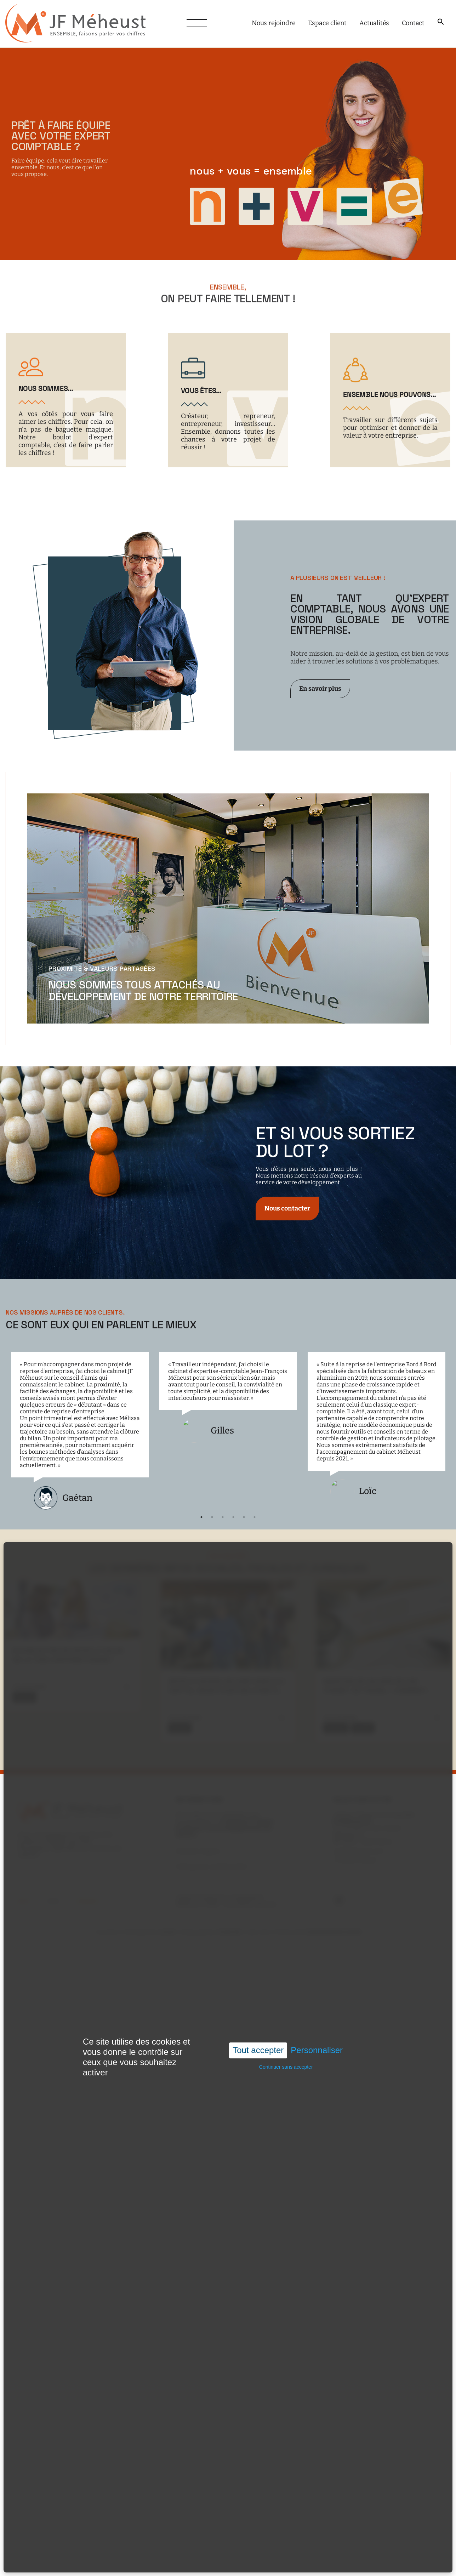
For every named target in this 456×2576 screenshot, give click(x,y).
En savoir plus (320, 689)
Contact (413, 23)
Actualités (374, 23)
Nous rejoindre (273, 23)
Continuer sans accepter (286, 2067)
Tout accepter (258, 2050)
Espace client (327, 23)
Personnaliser (317, 2050)
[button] (441, 22)
